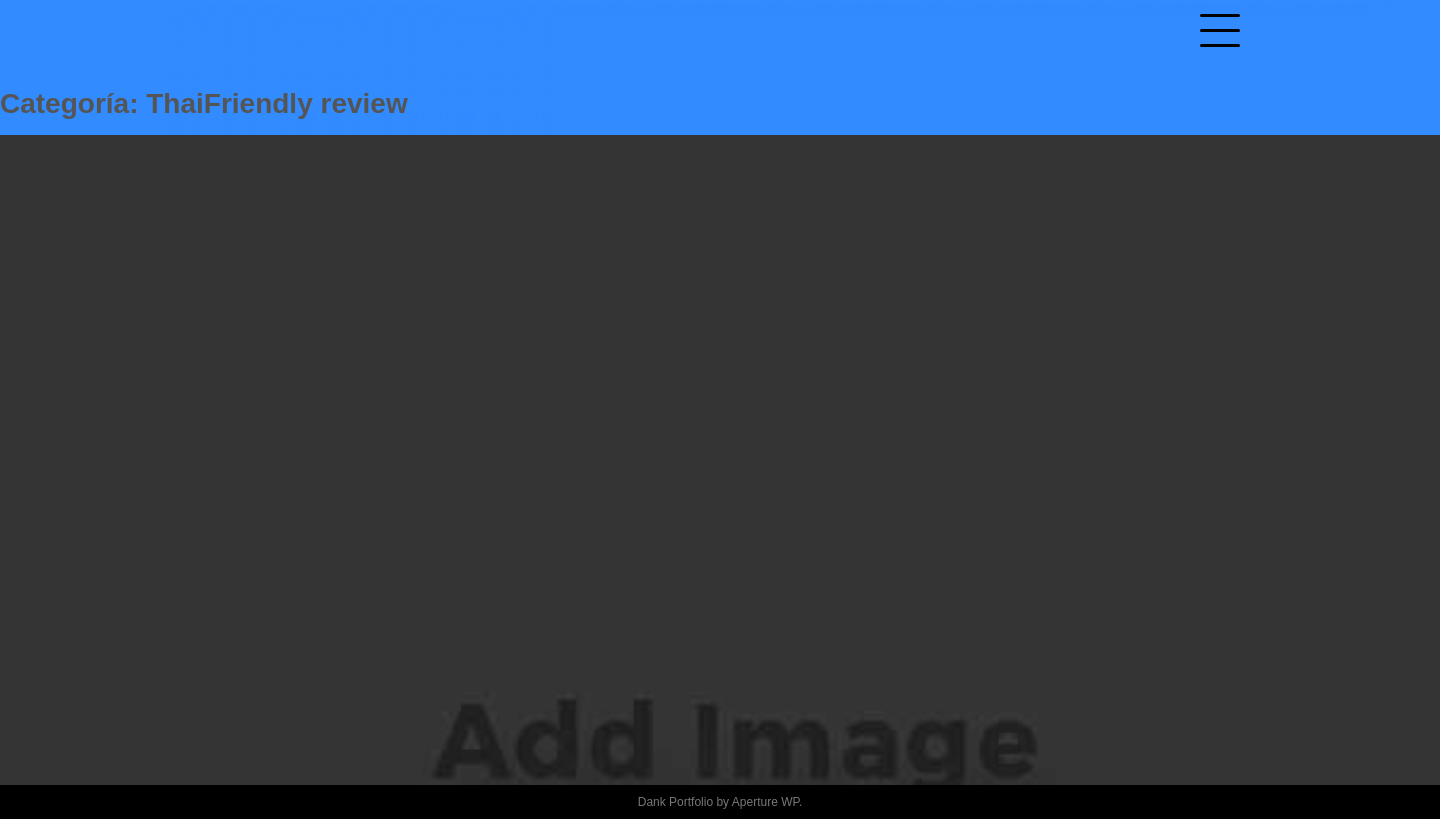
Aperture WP (765, 802)
